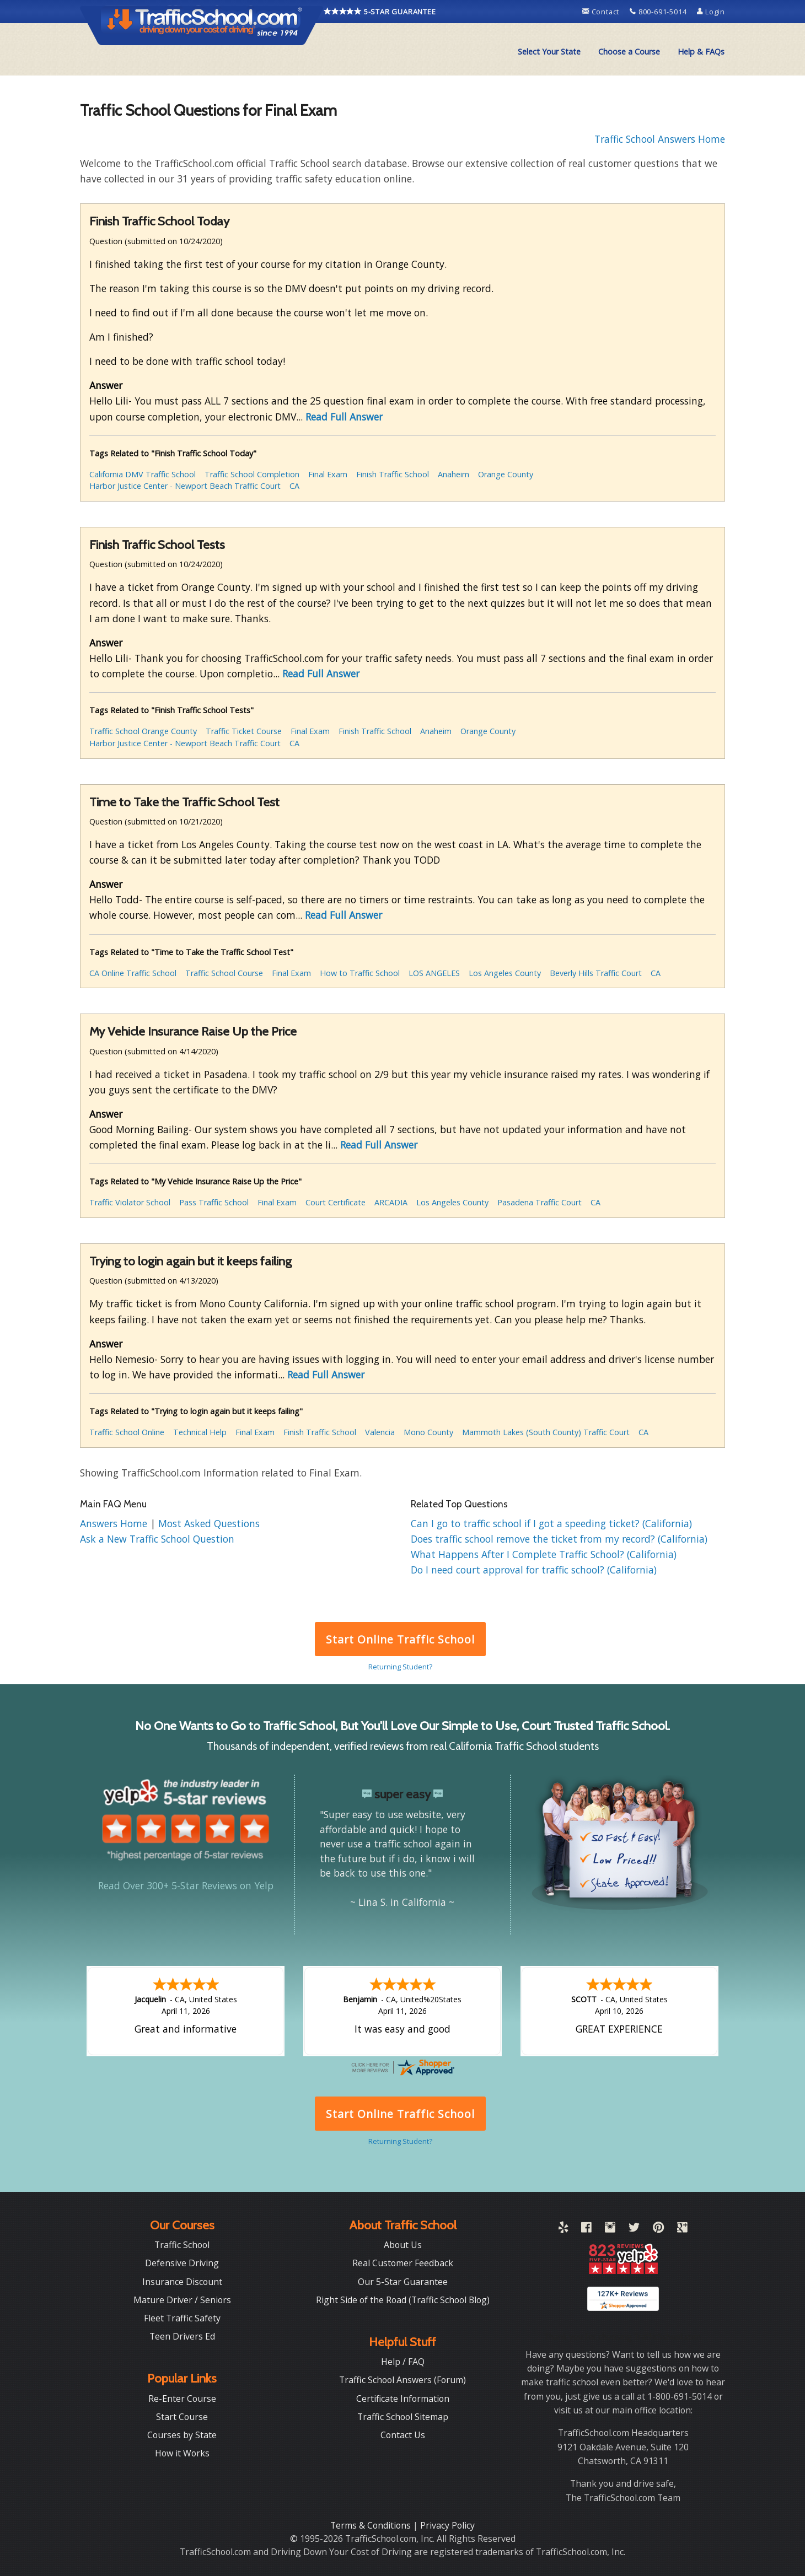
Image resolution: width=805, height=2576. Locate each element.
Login (711, 12)
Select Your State (549, 51)
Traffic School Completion (252, 474)
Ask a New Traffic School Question (157, 1538)
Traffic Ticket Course (244, 731)
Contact (601, 12)
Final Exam (327, 474)
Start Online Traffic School (400, 1639)
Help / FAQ (403, 2362)
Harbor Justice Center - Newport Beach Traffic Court (185, 486)
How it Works (182, 2453)
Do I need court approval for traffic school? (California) (534, 1569)
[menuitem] (549, 52)
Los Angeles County (505, 973)
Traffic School (182, 2245)
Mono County (428, 1432)
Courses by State (182, 2435)
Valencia (380, 1432)
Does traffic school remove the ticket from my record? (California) (559, 1538)
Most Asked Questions (209, 1523)
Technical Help (200, 1432)
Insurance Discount (182, 2282)
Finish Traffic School (392, 474)
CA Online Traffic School (132, 973)
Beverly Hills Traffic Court (596, 973)
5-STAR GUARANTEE (380, 12)
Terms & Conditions (371, 2525)
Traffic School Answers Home (659, 138)
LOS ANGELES (434, 973)
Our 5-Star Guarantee (403, 2282)
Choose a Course (629, 51)
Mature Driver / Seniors (182, 2300)
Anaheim (453, 474)
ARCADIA (390, 1202)
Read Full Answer (344, 416)
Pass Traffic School (214, 1202)
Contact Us (402, 2435)
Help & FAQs (701, 51)
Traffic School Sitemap (402, 2417)
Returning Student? (400, 1667)
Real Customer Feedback (402, 2263)
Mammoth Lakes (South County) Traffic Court (546, 1432)
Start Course (182, 2417)
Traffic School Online (126, 1432)
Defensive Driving (182, 2263)
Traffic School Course (224, 973)
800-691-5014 (659, 12)
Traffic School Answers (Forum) (402, 2380)
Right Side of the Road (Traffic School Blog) (403, 2300)
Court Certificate (335, 1202)
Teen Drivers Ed (182, 2336)
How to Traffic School (360, 973)
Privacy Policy (447, 2525)
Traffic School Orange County (143, 731)
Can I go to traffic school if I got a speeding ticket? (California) (551, 1523)
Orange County (505, 474)
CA (294, 486)
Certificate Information (402, 2398)
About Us (403, 2245)
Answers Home (115, 1523)
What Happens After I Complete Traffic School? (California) (544, 1554)
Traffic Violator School (129, 1202)
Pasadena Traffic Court (539, 1202)
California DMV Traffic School (142, 474)
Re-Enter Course (182, 2398)
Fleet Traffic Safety (182, 2318)
